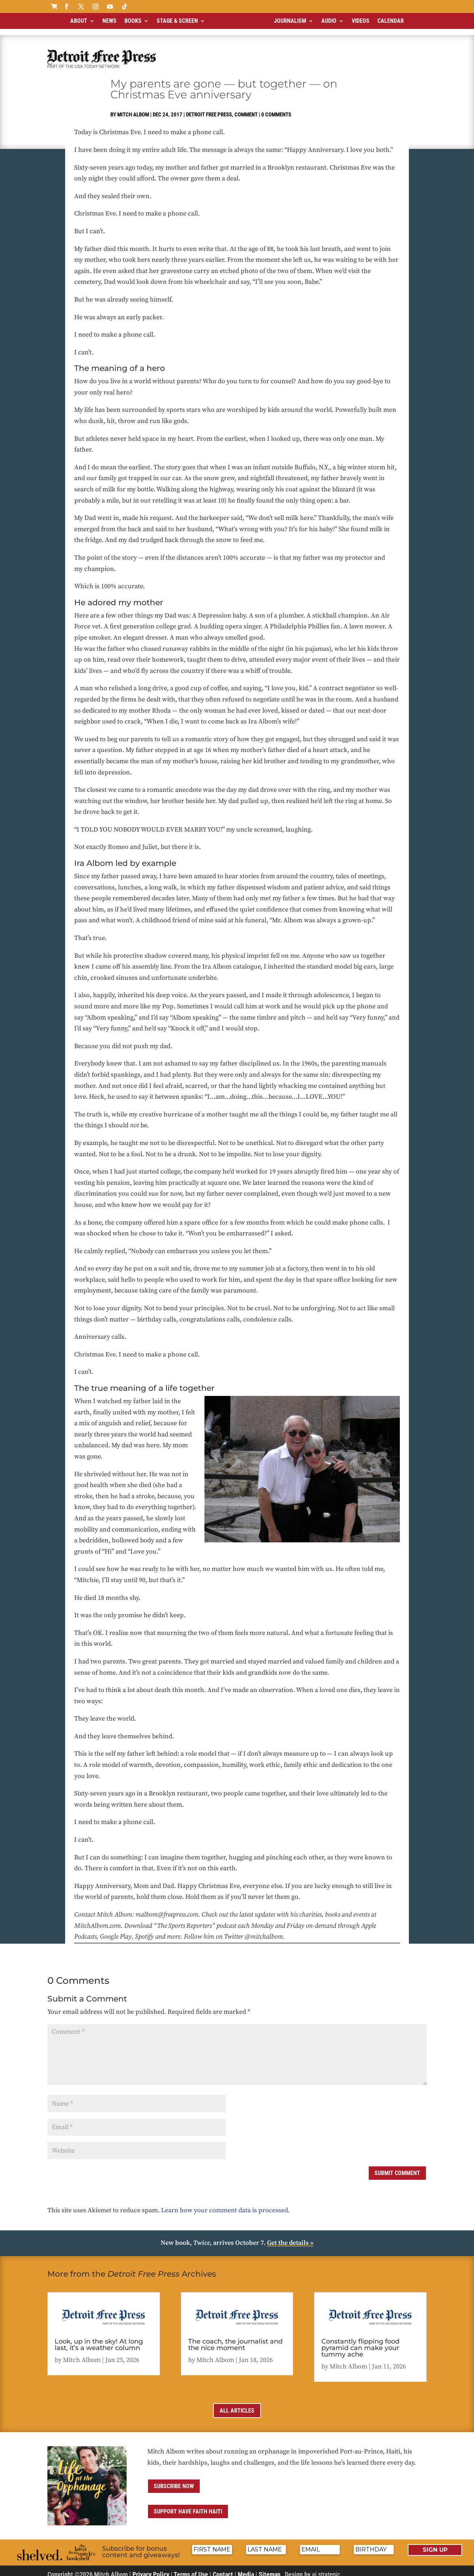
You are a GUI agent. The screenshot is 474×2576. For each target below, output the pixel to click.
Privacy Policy (150, 2568)
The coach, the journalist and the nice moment (235, 2338)
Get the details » (290, 2237)
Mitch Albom (133, 108)
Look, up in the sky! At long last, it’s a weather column (99, 2338)
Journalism (290, 20)
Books (132, 20)
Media (246, 2568)
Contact (223, 2568)
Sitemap (269, 2568)
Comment (246, 108)
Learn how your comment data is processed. (225, 2204)
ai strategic (326, 2568)
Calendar (390, 20)
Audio (329, 20)
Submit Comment (397, 2166)
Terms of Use (191, 2568)
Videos (360, 20)
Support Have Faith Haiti (188, 2505)
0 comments (276, 108)
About (78, 20)
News (109, 20)
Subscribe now (174, 2480)
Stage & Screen (177, 20)
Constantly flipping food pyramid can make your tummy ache (360, 2341)
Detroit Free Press (209, 108)
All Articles (237, 2404)
